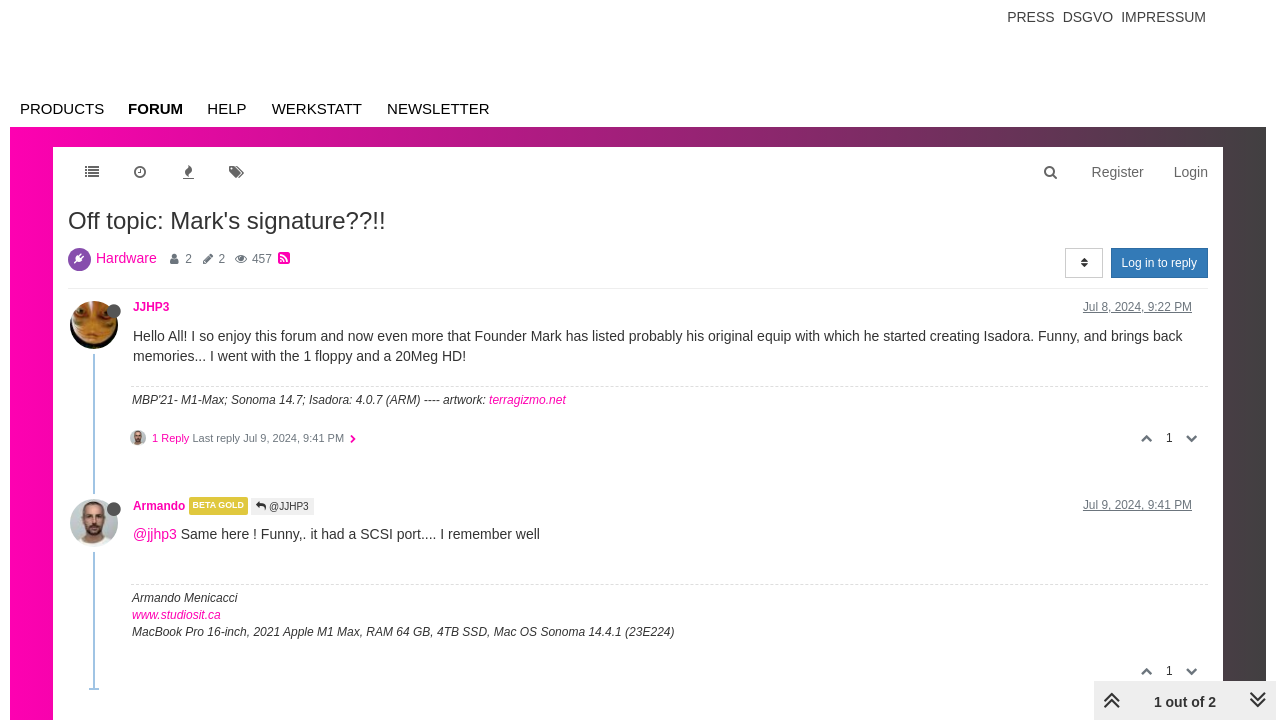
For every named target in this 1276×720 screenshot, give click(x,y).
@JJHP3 (282, 506)
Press (1030, 17)
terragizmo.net (527, 400)
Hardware (126, 258)
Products (62, 108)
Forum (155, 108)
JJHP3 (151, 307)
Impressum (1163, 17)
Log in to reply (1159, 263)
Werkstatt (317, 108)
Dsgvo (1088, 17)
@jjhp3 (155, 534)
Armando (159, 506)
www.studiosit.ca (176, 615)
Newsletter (438, 108)
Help (226, 108)
